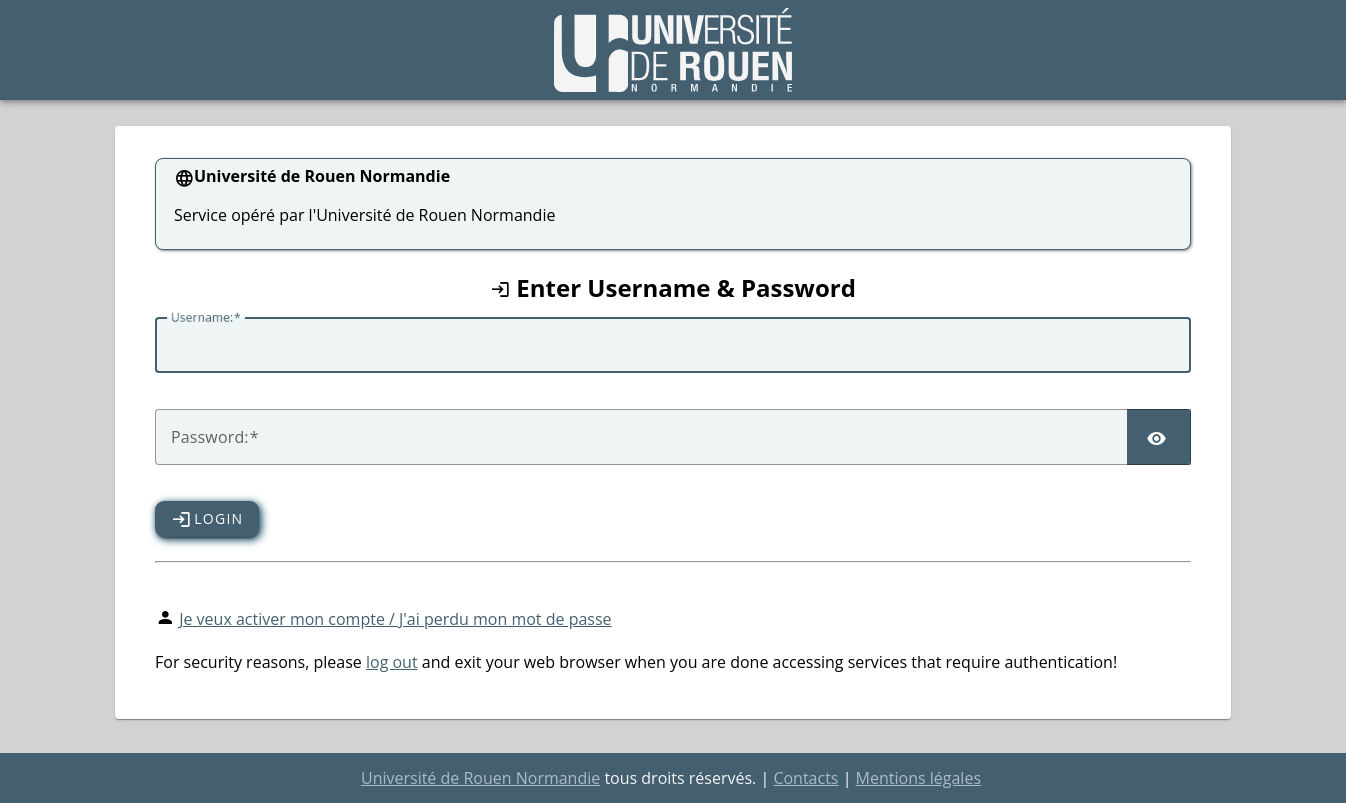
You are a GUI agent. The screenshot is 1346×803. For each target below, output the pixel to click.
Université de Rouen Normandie (480, 778)
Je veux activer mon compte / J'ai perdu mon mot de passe (395, 619)
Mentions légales (918, 778)
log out (392, 662)
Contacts (805, 778)
